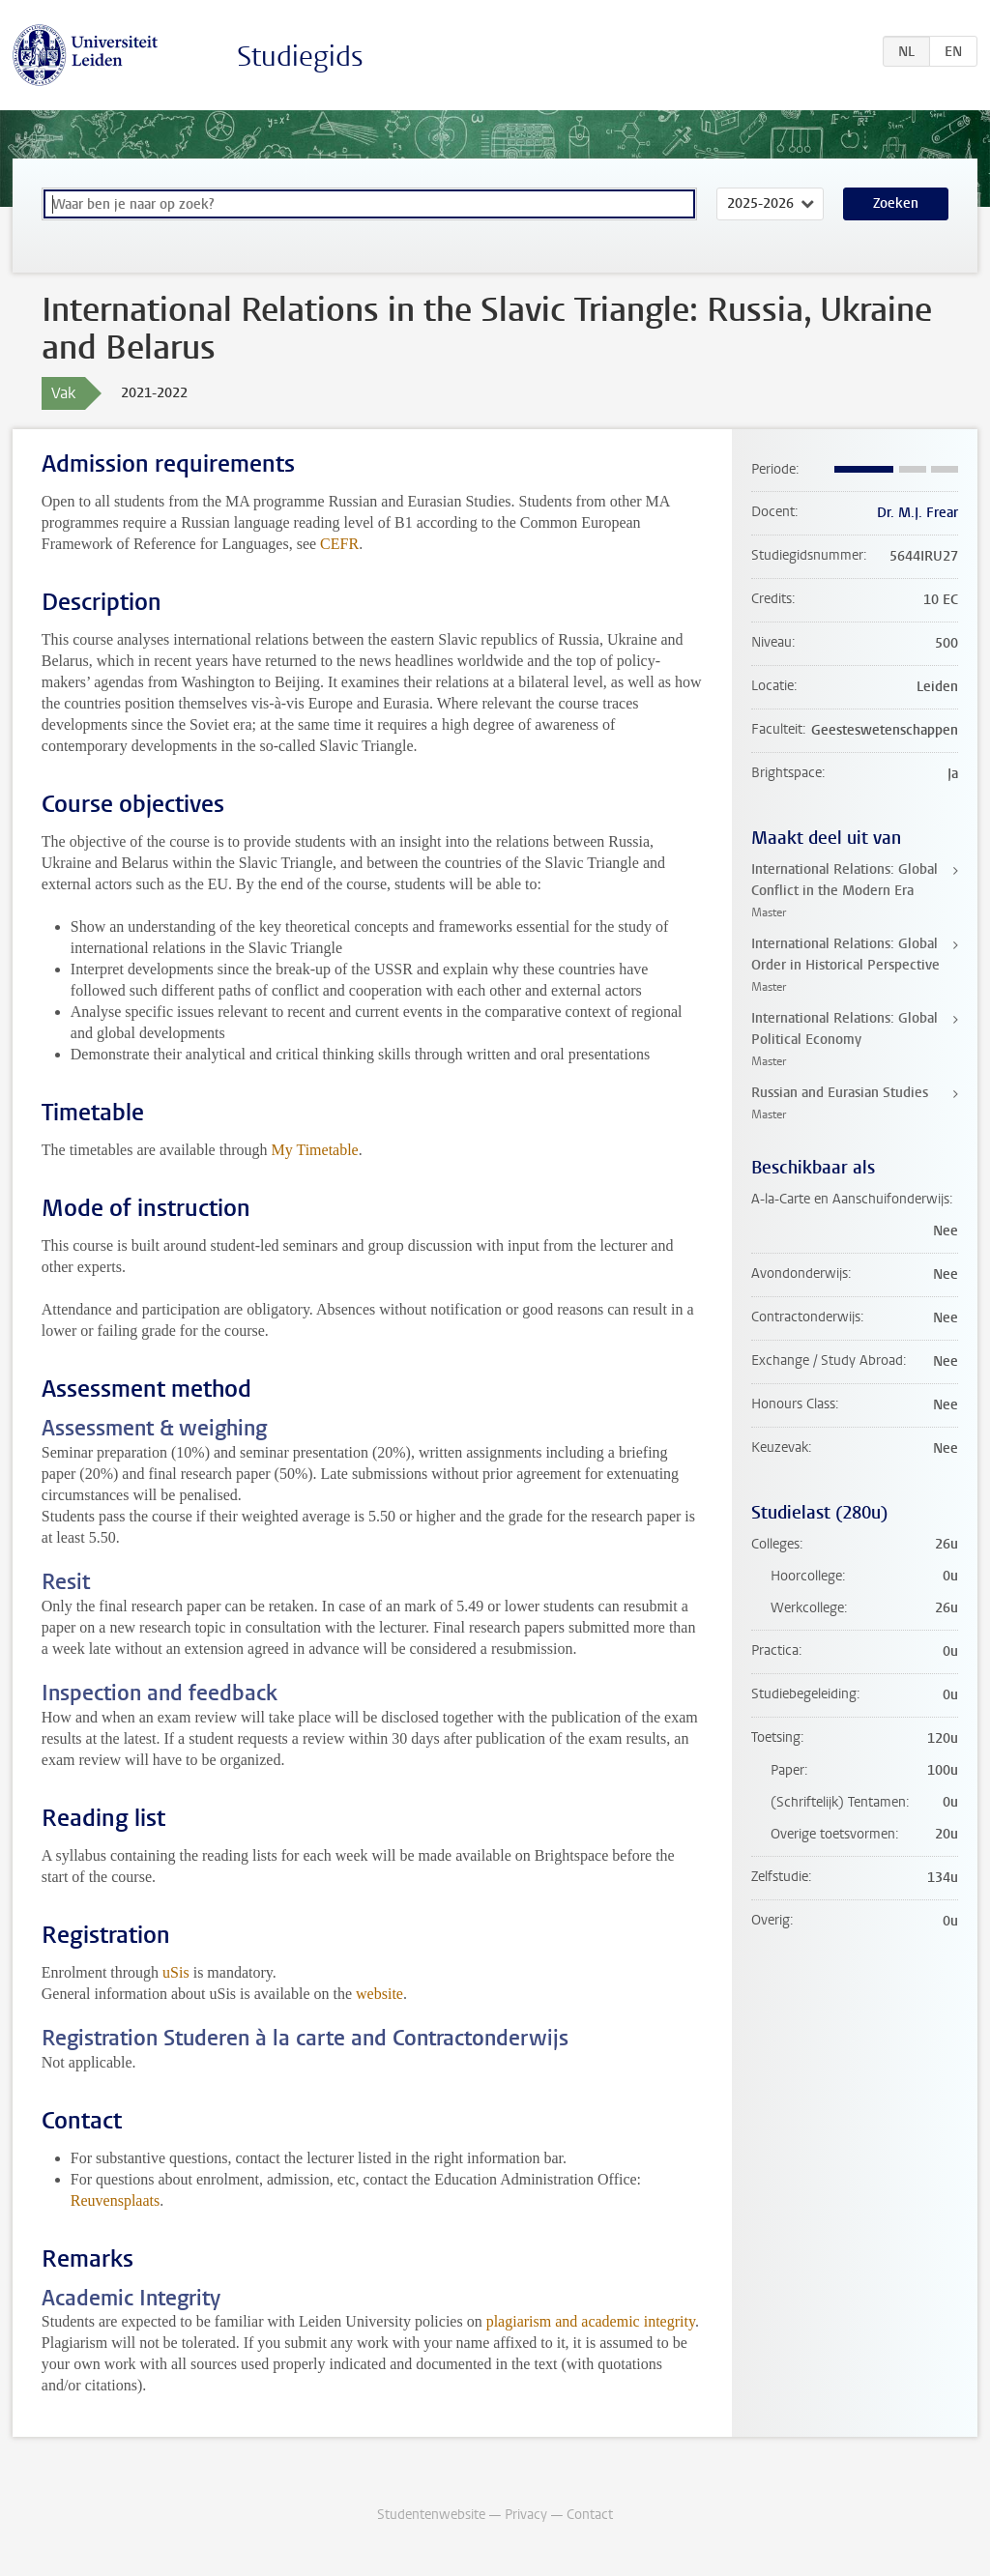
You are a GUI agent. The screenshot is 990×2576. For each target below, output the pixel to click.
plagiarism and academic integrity (590, 2321)
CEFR (339, 543)
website (379, 1993)
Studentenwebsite (431, 2514)
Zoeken (895, 203)
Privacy (526, 2514)
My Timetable (314, 1150)
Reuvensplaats (115, 2200)
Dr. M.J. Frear (917, 513)
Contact (590, 2514)
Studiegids (300, 56)
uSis (175, 1972)
